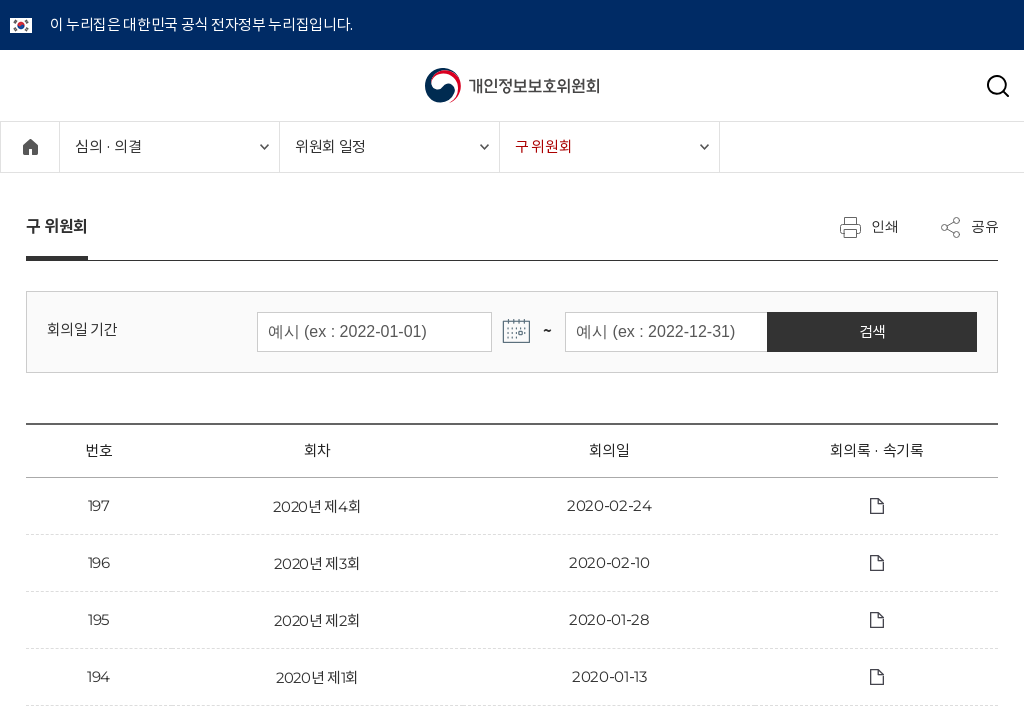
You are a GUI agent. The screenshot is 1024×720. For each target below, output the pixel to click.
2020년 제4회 (317, 506)
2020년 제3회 (317, 563)
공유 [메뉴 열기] (969, 227)
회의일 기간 (82, 329)
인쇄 (869, 227)
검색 (932, 331)
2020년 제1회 (317, 677)
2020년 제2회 (317, 620)
